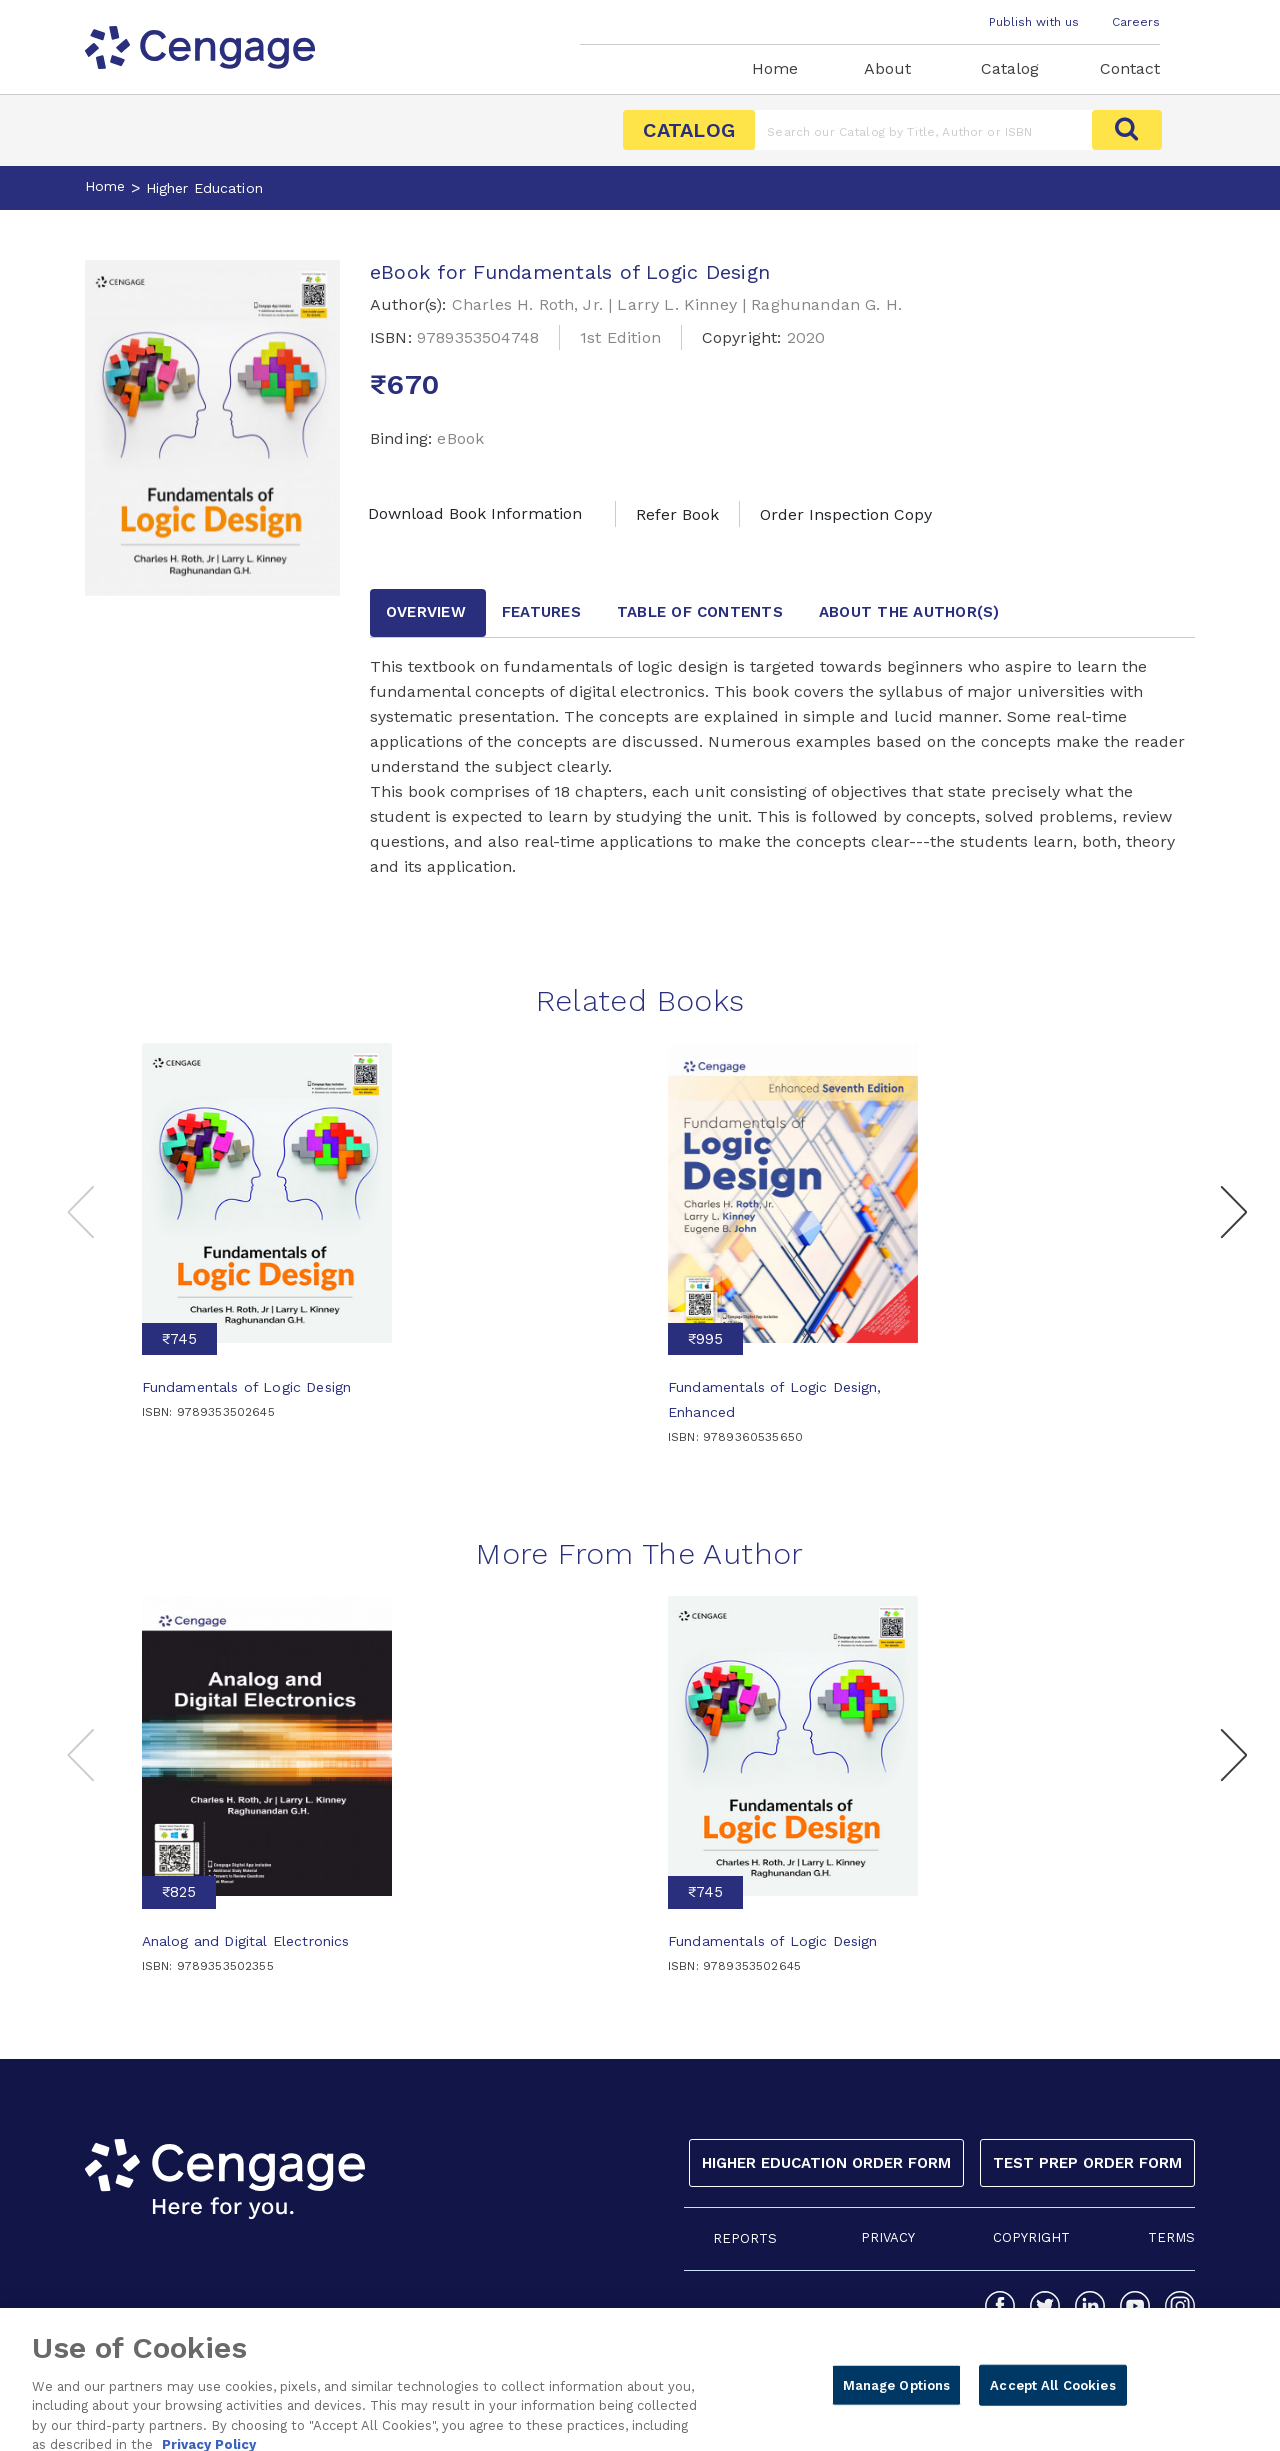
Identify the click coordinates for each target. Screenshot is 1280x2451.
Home (775, 68)
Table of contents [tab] (700, 612)
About (887, 68)
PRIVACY (888, 2237)
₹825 (179, 1892)
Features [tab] (541, 612)
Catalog (1010, 68)
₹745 (179, 1339)
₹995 (705, 1339)
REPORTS (745, 2238)
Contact (1130, 68)
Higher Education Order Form (826, 2163)
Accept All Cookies (1052, 2401)
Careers (1136, 22)
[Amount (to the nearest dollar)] (923, 130)
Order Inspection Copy (846, 514)
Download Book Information (475, 513)
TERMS (1171, 2237)
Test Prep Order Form (1087, 2163)
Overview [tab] (426, 612)
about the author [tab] (909, 612)
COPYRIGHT (1031, 2237)
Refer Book (677, 514)
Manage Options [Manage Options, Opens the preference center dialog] (897, 2401)
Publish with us (1034, 22)
